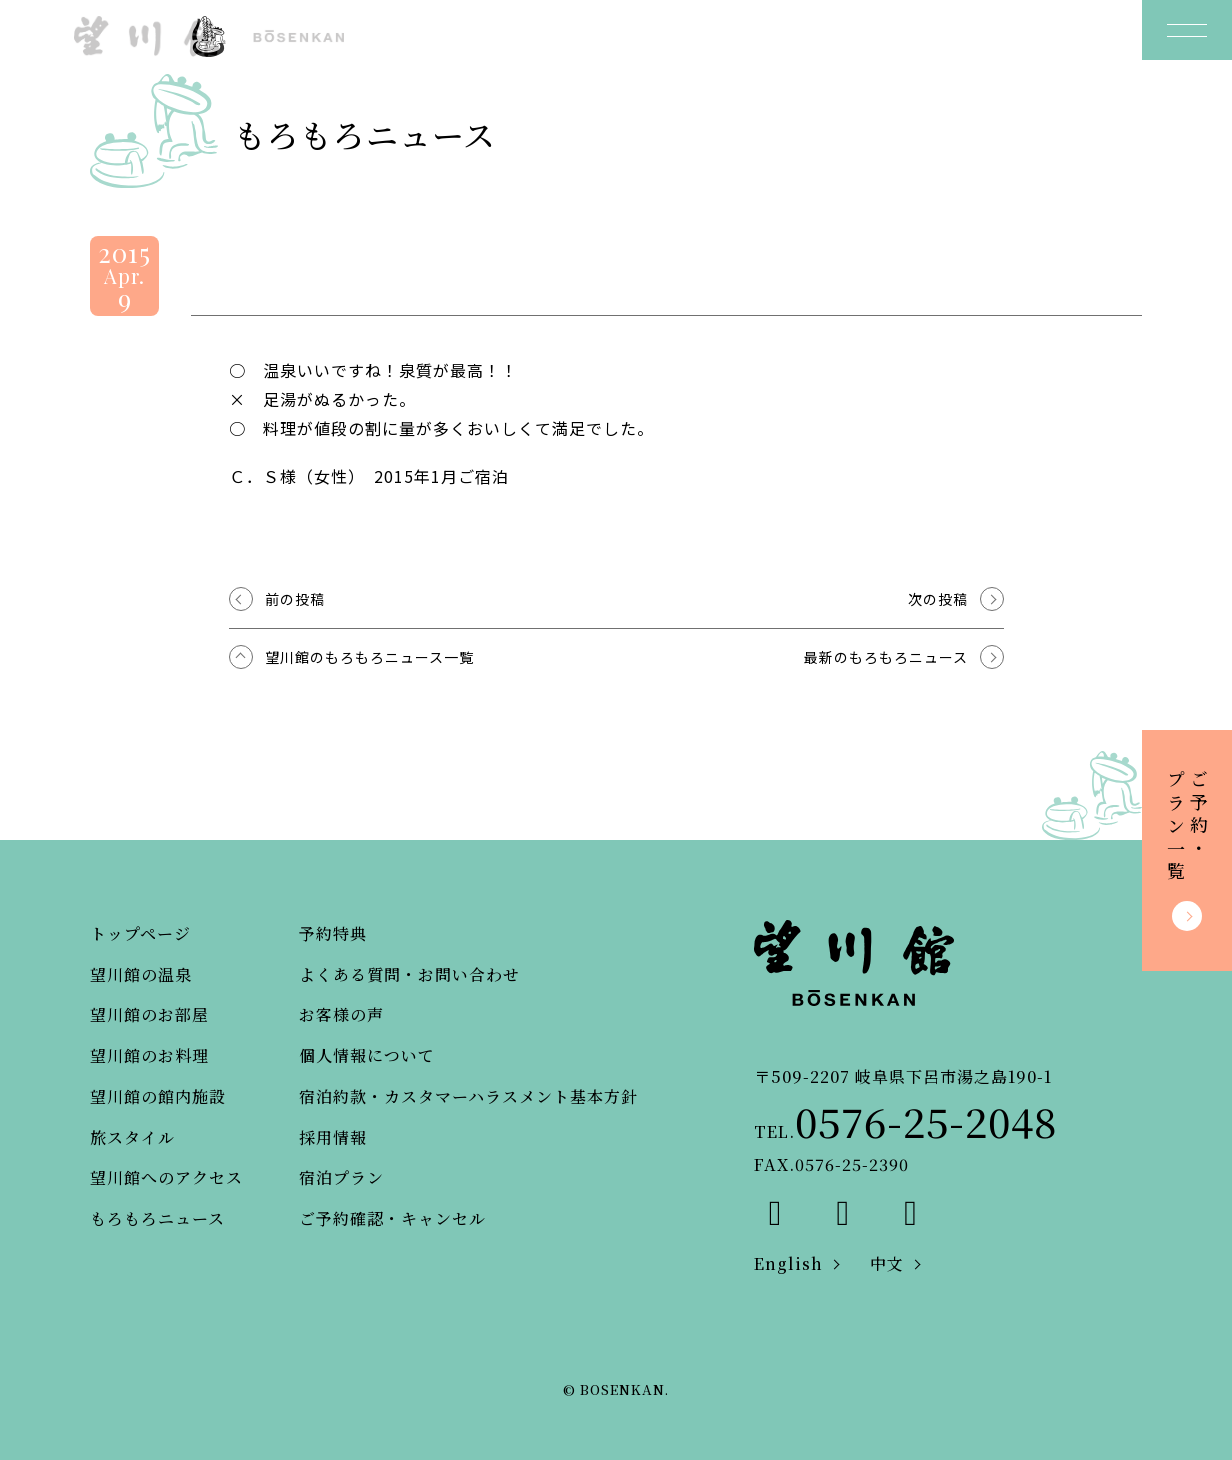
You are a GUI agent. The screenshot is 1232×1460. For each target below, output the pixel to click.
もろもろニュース (157, 1218)
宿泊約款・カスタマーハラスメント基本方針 (468, 1096)
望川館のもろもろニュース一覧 (369, 657)
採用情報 (333, 1137)
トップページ (140, 933)
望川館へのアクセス (166, 1177)
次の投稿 (938, 599)
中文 (887, 1263)
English (788, 1263)
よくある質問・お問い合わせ (409, 974)
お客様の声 (341, 1014)
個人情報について (367, 1055)
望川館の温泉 (141, 974)
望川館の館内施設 (158, 1096)
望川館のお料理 (149, 1055)
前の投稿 (295, 599)
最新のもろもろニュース (886, 657)
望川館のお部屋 (149, 1014)
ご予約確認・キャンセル (392, 1218)
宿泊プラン (341, 1177)
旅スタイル (132, 1137)
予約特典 (333, 933)
